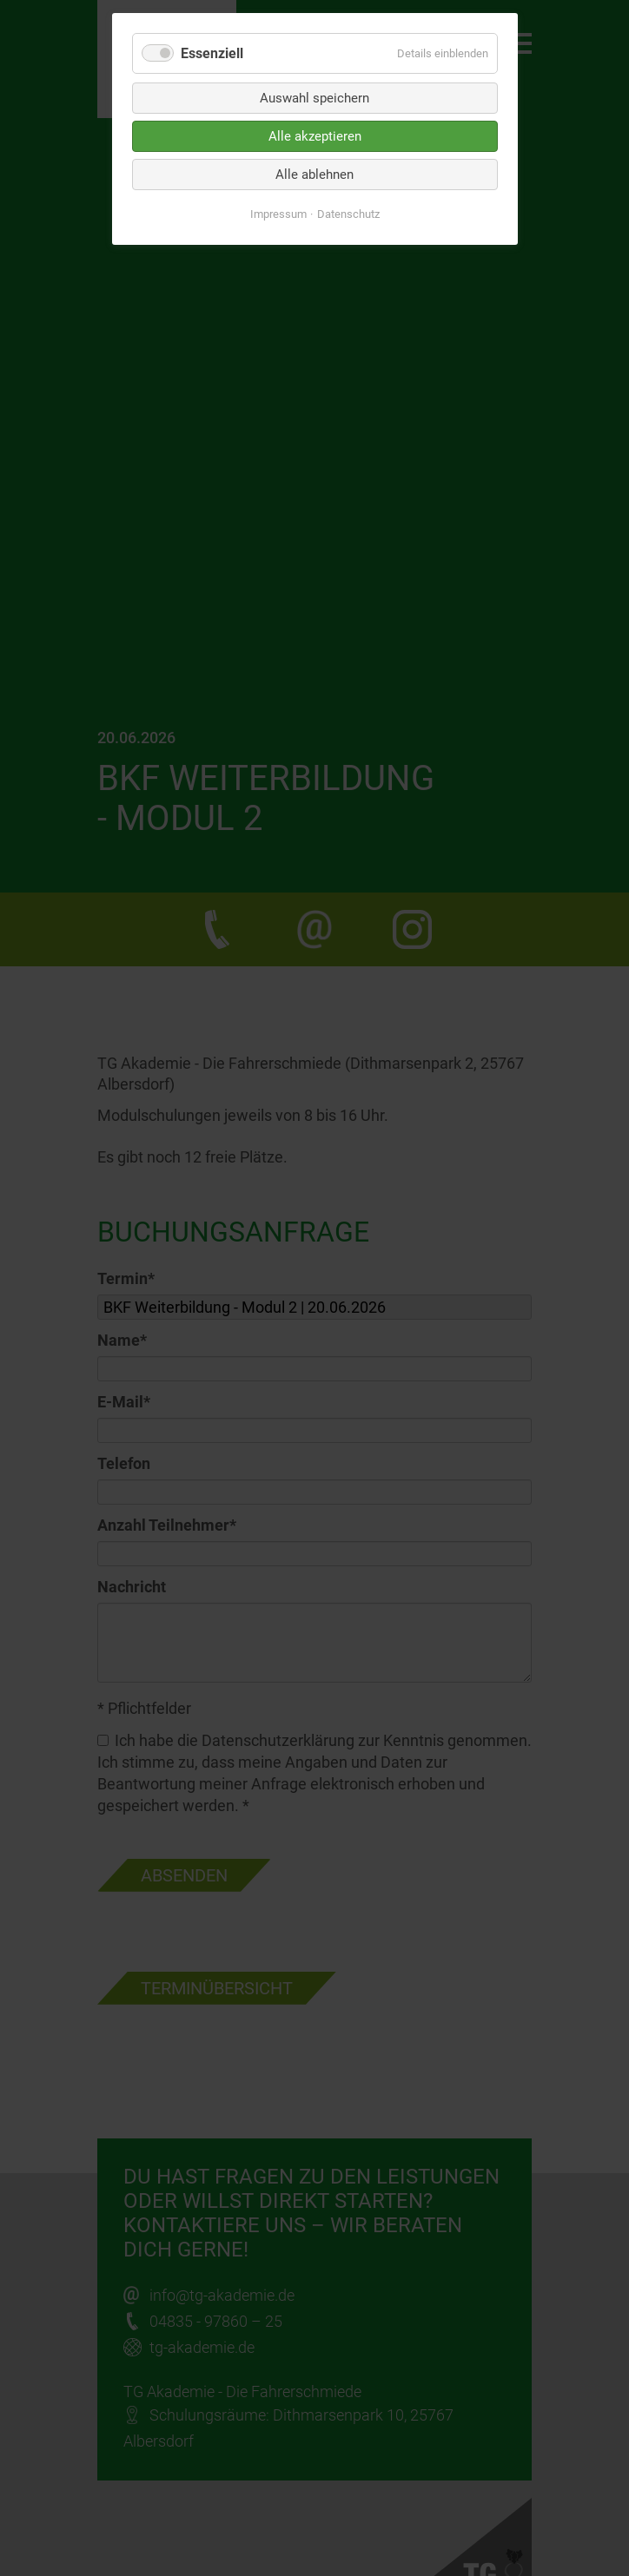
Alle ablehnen (314, 174)
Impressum (278, 214)
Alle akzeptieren (314, 136)
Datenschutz (348, 214)
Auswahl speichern (314, 98)
